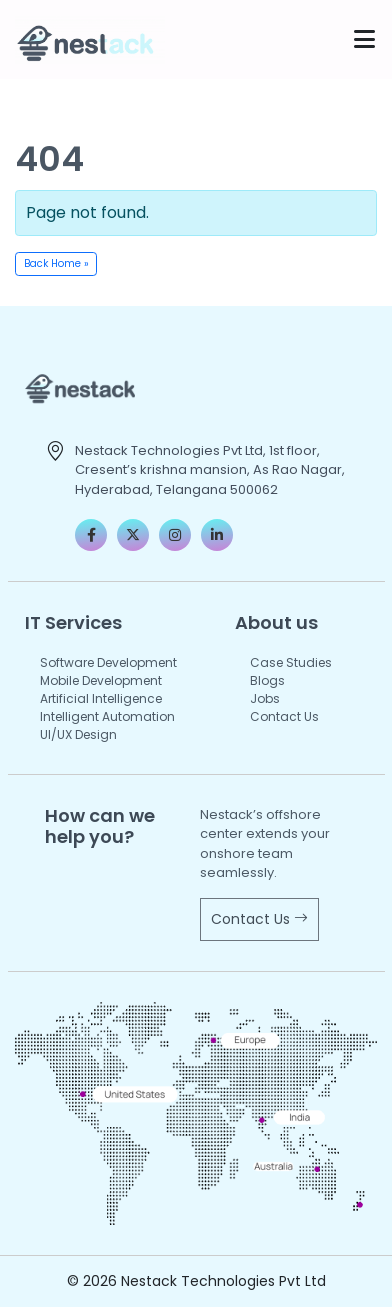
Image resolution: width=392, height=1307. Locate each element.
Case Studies (291, 662)
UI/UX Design (78, 734)
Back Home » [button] (56, 263)
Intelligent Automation (107, 716)
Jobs (265, 698)
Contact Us (284, 716)
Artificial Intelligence (101, 698)
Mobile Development (101, 680)
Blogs (267, 680)
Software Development (108, 662)
